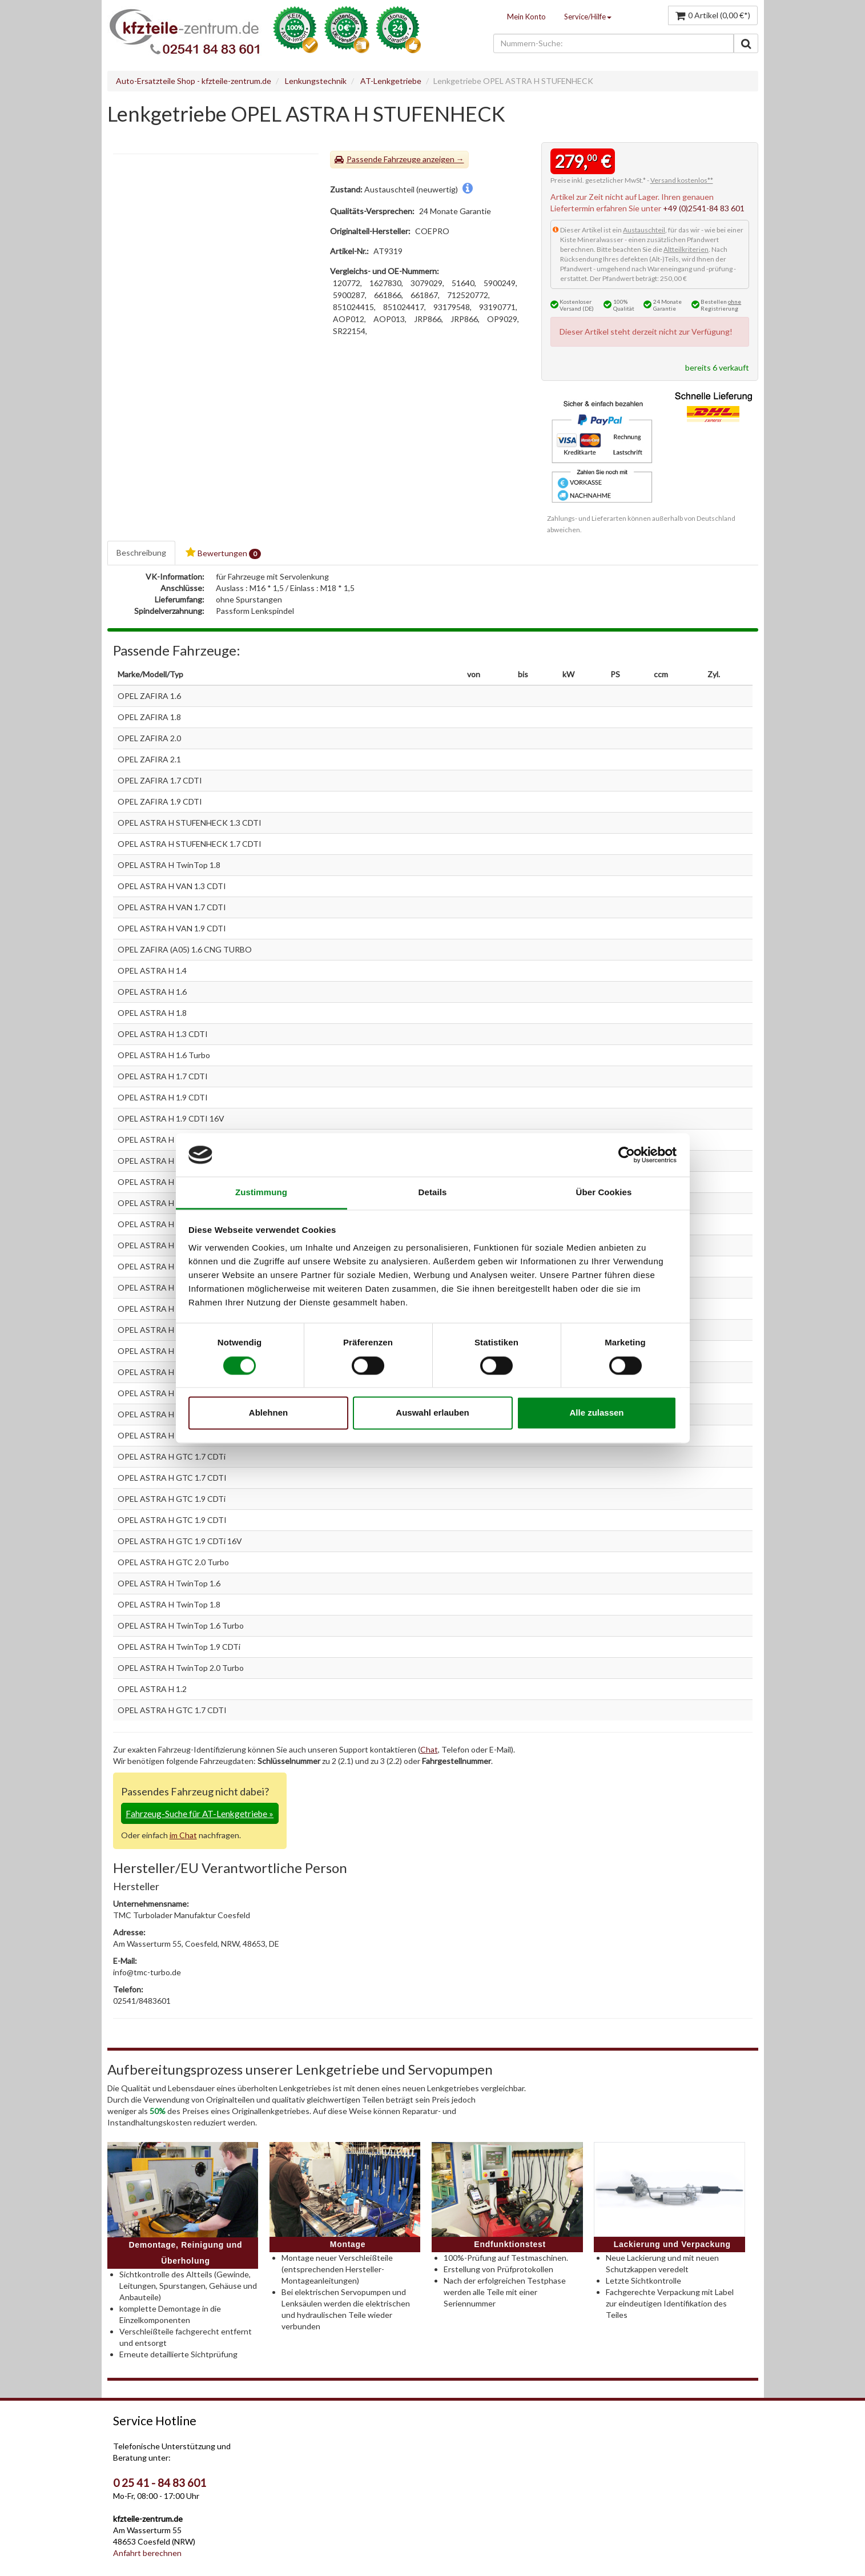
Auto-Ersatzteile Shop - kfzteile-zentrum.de (193, 81)
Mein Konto (526, 16)
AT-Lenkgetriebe (390, 81)
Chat (429, 1749)
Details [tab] (433, 1192)
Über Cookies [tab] (604, 1192)
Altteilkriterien (686, 249)
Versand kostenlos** (681, 180)
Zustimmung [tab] (261, 1192)
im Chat (183, 1835)
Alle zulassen (596, 1413)
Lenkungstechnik (316, 81)
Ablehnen (268, 1413)
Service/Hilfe (587, 16)
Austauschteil (644, 230)
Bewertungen (223, 553)
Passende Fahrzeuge (384, 159)
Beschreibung (141, 552)
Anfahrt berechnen (147, 2553)
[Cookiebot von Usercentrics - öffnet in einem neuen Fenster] (627, 1154)
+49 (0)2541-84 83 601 (704, 208)
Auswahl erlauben (432, 1413)
